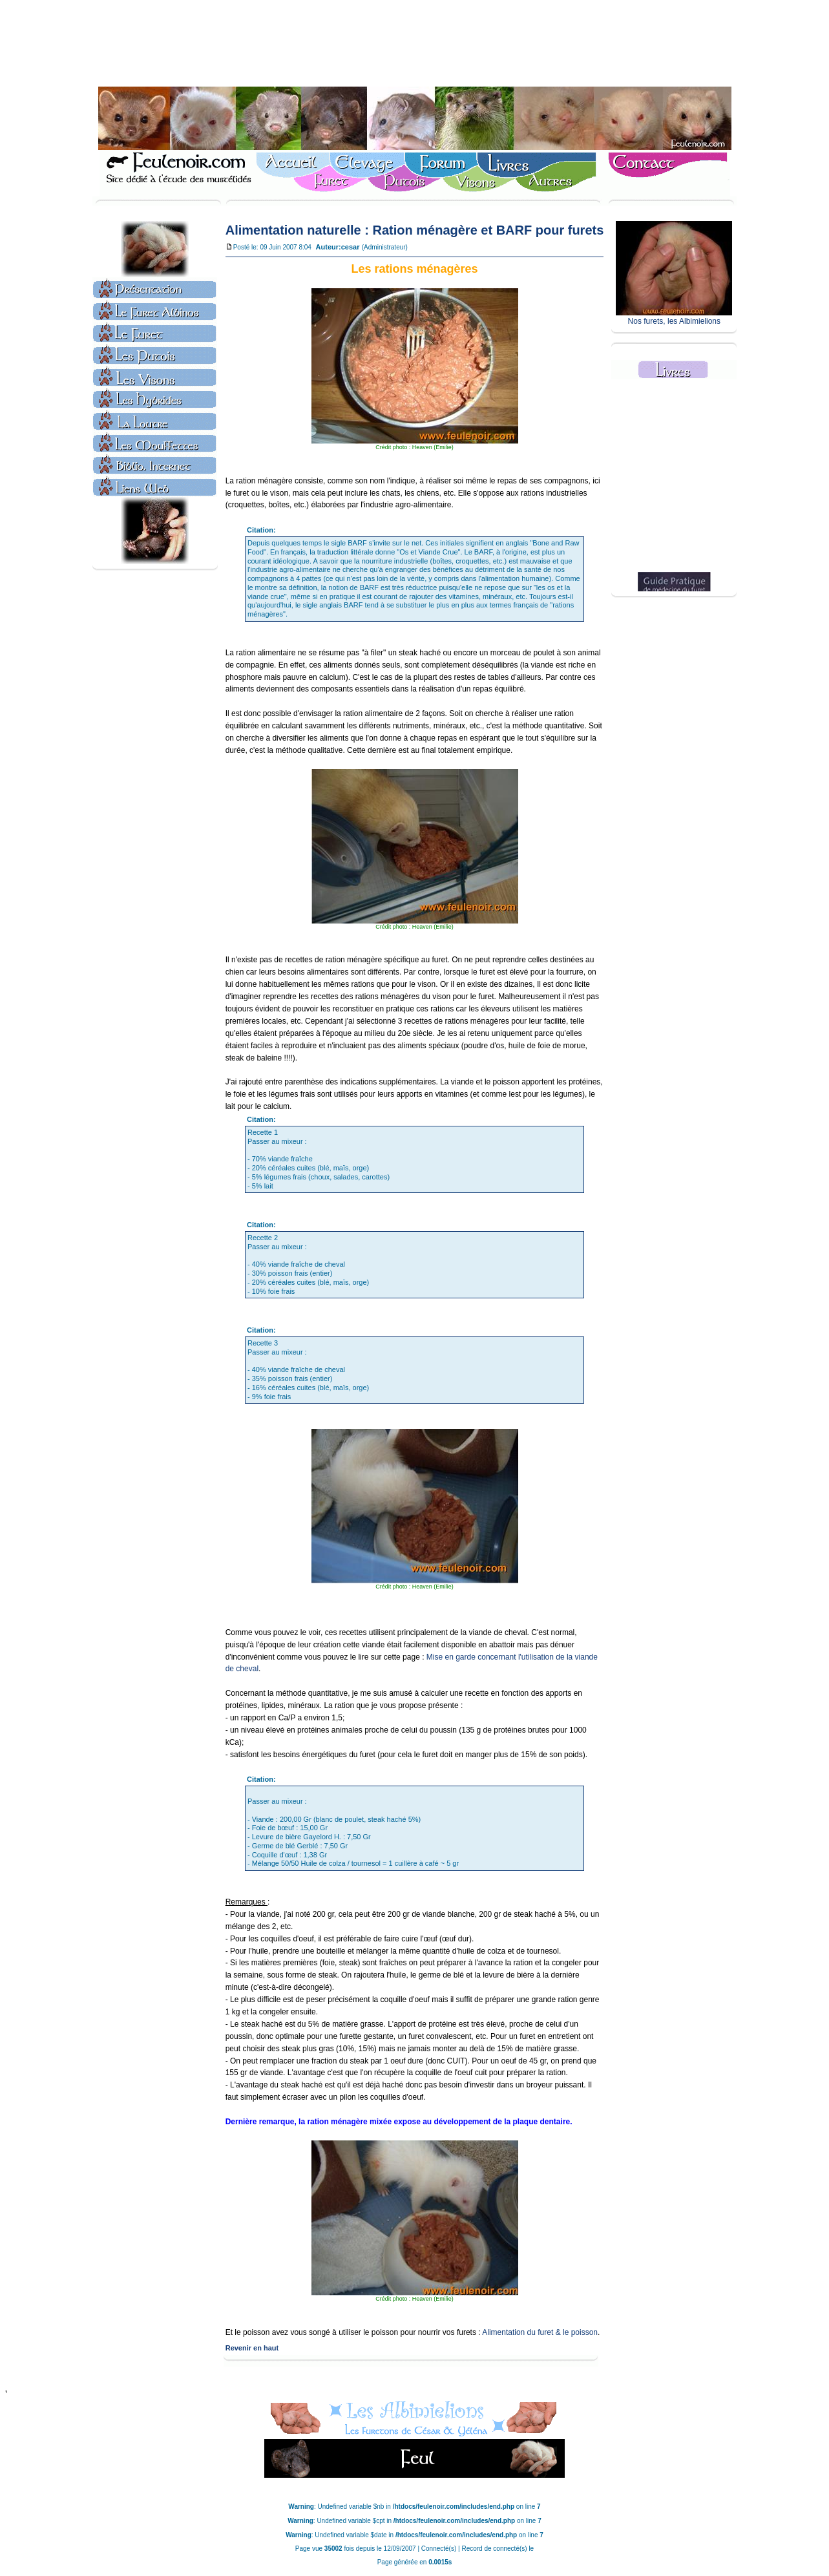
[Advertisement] (415, 46)
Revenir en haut (252, 2348)
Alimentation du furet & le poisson (540, 2332)
